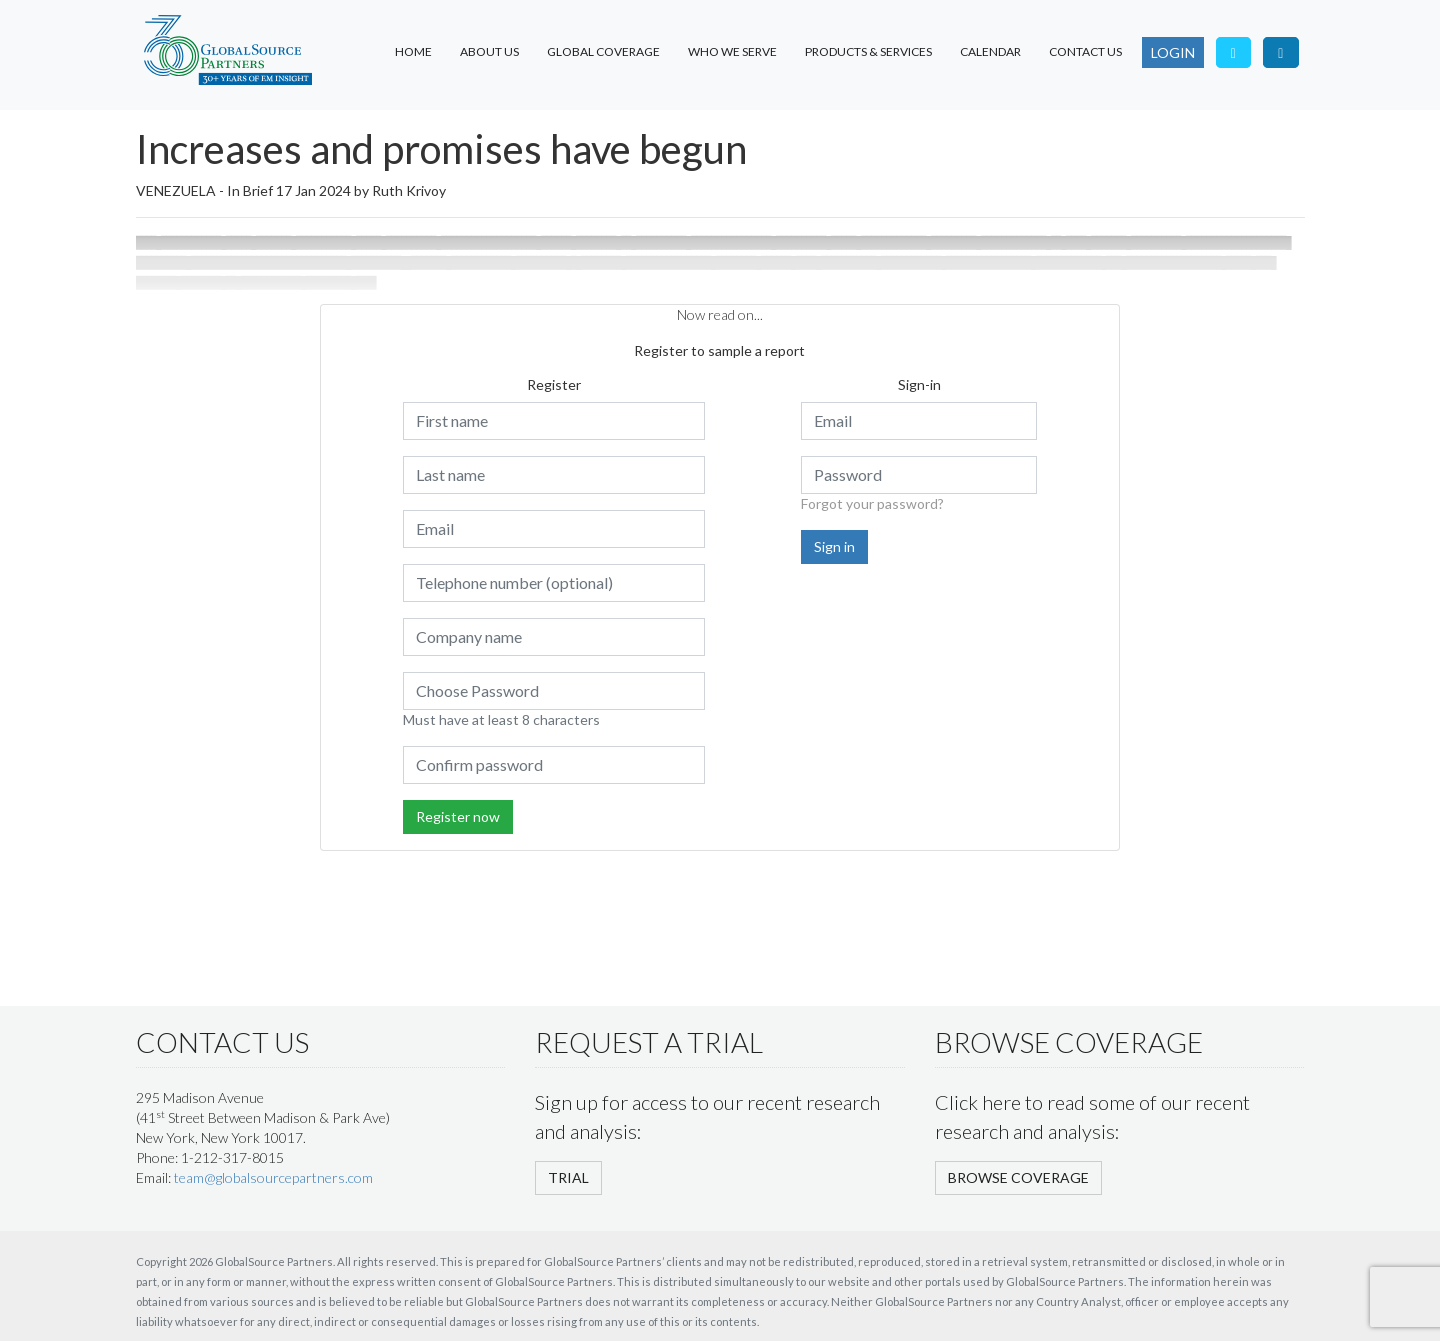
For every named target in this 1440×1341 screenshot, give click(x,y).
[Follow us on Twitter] (1234, 52)
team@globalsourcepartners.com (273, 1177)
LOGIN (1173, 52)
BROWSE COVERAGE (1018, 1177)
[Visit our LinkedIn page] (1281, 52)
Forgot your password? (872, 503)
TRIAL (568, 1177)
